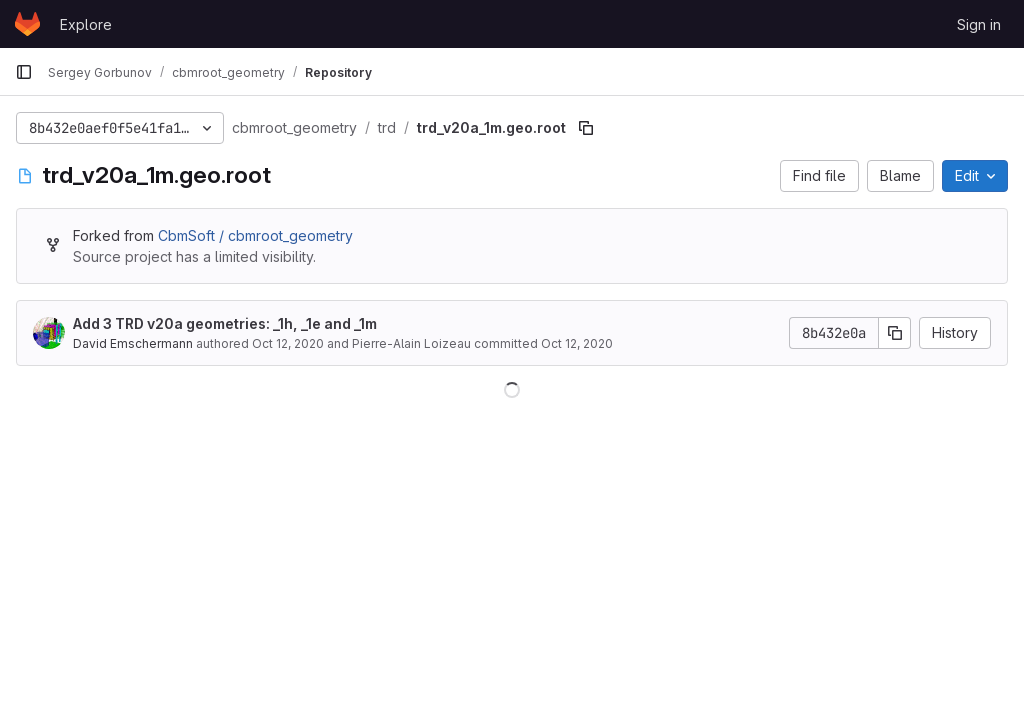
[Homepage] (27, 24)
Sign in (979, 24)
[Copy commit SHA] (895, 333)
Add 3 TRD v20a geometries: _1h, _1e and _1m (225, 323)
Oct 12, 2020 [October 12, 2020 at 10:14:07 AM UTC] (288, 343)
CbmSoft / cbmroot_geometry (255, 235)
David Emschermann (133, 343)
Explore (86, 24)
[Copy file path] (586, 128)
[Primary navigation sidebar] (24, 72)
